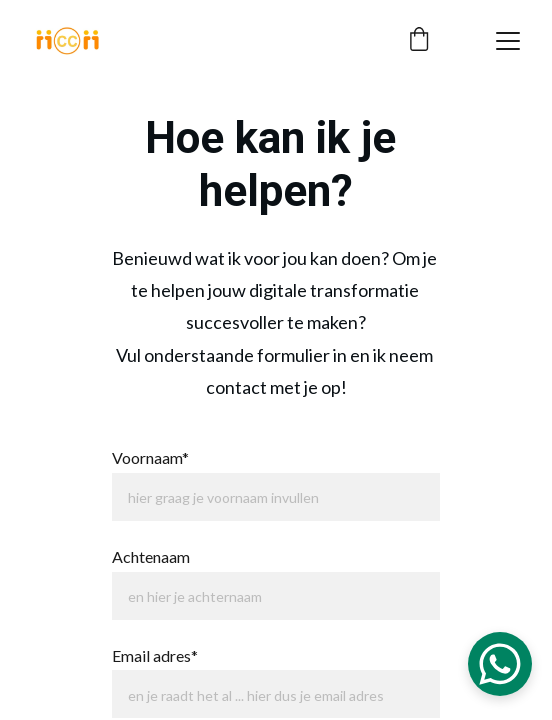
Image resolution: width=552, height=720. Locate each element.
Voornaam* (150, 457)
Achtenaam (151, 556)
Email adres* (155, 655)
